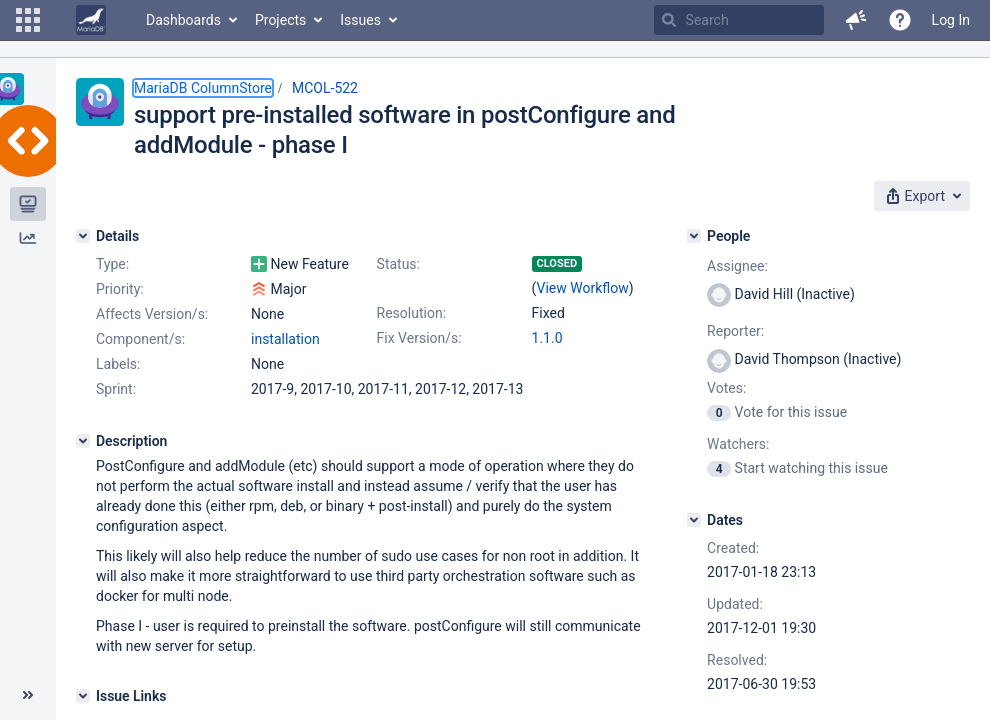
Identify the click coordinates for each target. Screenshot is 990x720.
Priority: (120, 289)
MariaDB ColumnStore (203, 88)
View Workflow (583, 288)
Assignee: (737, 266)
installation (285, 339)
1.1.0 (547, 338)
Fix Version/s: (419, 338)
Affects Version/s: (152, 314)
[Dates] (694, 520)
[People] (694, 236)
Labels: (118, 364)
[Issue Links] (83, 696)
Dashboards (183, 20)
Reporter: (735, 331)
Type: (112, 264)
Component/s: (140, 339)
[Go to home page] (91, 20)
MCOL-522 (325, 88)
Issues (360, 20)
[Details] (83, 236)
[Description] (83, 441)
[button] (28, 20)
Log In (951, 20)
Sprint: (116, 389)
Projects (280, 20)
